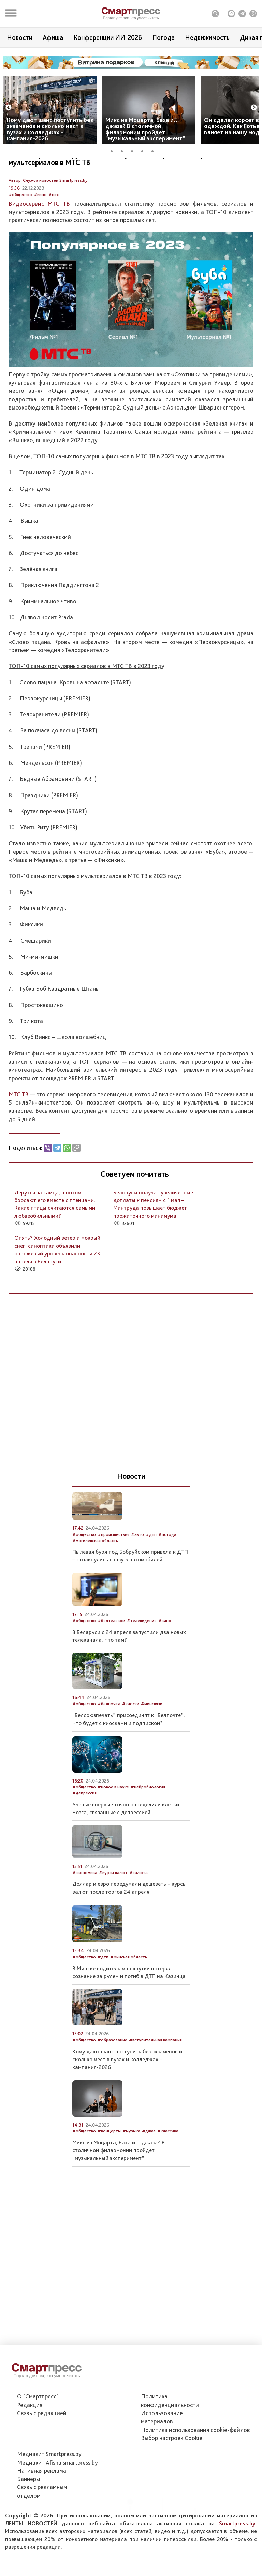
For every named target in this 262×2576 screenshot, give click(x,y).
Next (254, 108)
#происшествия (113, 1570)
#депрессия (84, 1829)
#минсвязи (151, 1740)
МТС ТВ (19, 1130)
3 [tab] (134, 150)
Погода (163, 37)
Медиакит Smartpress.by (49, 2478)
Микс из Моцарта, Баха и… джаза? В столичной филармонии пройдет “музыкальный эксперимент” (145, 129)
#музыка (131, 2167)
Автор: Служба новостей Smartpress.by (48, 216)
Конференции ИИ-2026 (107, 37)
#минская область (128, 1992)
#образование (112, 2076)
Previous (8, 108)
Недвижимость (207, 37)
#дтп (151, 1570)
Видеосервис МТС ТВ (39, 239)
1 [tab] (114, 150)
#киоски (130, 1740)
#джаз (149, 2167)
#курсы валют (113, 1908)
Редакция (29, 2428)
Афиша (53, 37)
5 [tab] (154, 150)
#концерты (109, 2167)
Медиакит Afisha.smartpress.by (57, 2486)
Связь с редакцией (42, 2437)
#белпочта (109, 1740)
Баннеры (28, 2502)
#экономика (84, 1908)
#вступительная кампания (155, 2076)
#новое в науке (113, 1823)
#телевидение (142, 1656)
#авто (137, 1570)
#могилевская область (95, 1576)
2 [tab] (124, 150)
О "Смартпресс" (37, 2420)
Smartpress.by (237, 2547)
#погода (167, 1570)
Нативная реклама (41, 2494)
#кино (40, 230)
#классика (167, 2167)
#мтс (53, 230)
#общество (20, 230)
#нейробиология (148, 1823)
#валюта (138, 1908)
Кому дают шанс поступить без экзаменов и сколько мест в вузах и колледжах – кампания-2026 (50, 129)
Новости (19, 37)
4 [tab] (144, 150)
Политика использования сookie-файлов (195, 2453)
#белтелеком (111, 1656)
